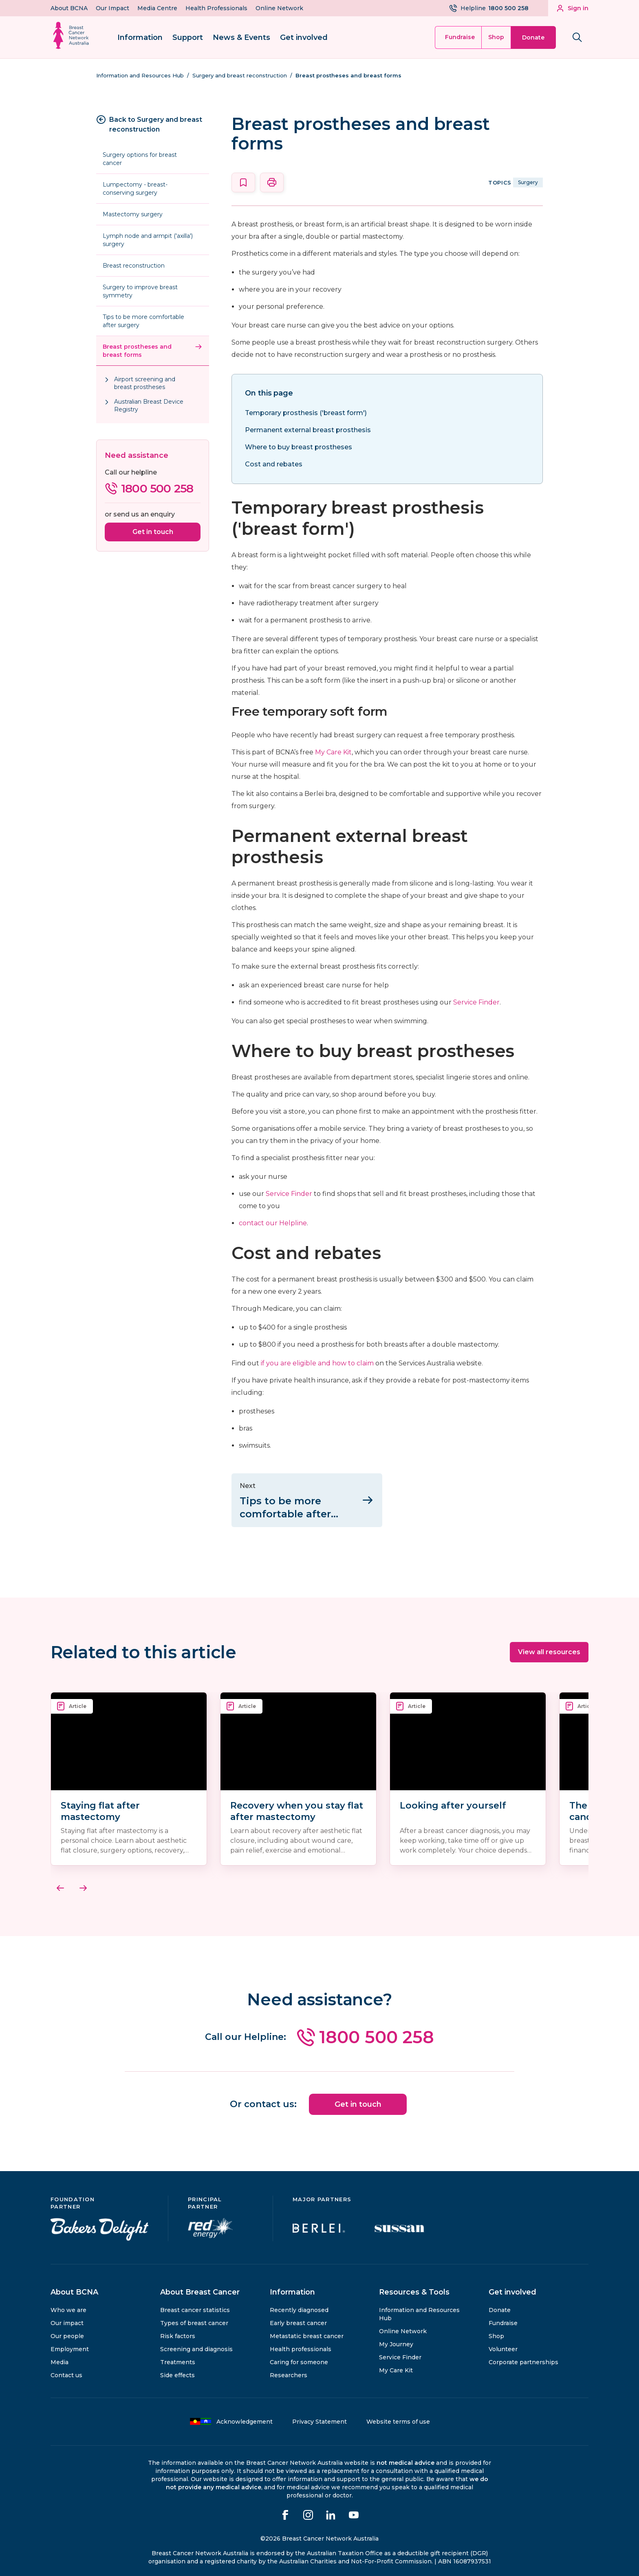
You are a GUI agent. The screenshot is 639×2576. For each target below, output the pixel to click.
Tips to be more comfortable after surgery (143, 321)
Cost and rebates (273, 464)
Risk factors (177, 2332)
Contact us (66, 2371)
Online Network (279, 8)
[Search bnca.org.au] (577, 37)
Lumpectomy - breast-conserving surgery (135, 188)
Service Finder (476, 1002)
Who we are (68, 2306)
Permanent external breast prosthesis (308, 430)
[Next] (83, 1886)
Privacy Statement (319, 2418)
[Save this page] (243, 182)
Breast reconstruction (134, 265)
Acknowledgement (230, 2418)
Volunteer (503, 2345)
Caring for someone (299, 2358)
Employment (70, 2345)
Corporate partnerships (523, 2358)
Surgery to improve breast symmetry (140, 291)
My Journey (396, 2340)
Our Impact (112, 8)
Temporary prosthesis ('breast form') (306, 413)
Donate (533, 37)
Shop (496, 37)
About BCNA (69, 8)
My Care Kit (333, 752)
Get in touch (152, 532)
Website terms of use (398, 2418)
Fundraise (460, 37)
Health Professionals (216, 8)
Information (140, 37)
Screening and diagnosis (196, 2345)
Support (187, 37)
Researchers (288, 2371)
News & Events (241, 37)
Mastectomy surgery (133, 214)
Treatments (177, 2358)
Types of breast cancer (194, 2319)
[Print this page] (272, 182)
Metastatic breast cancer (307, 2332)
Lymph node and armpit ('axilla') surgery (148, 240)
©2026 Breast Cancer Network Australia (319, 2535)
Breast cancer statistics (195, 2306)
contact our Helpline (273, 1223)
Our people (67, 2332)
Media (59, 2358)
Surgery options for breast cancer (140, 159)
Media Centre (157, 8)
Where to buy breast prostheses (298, 447)
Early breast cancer (298, 2319)
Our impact (67, 2319)
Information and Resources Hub (419, 2310)
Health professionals (300, 2345)
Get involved (304, 37)
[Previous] (60, 1886)
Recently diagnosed (299, 2306)
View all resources (549, 1650)
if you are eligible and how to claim (317, 1363)
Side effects (177, 2371)
